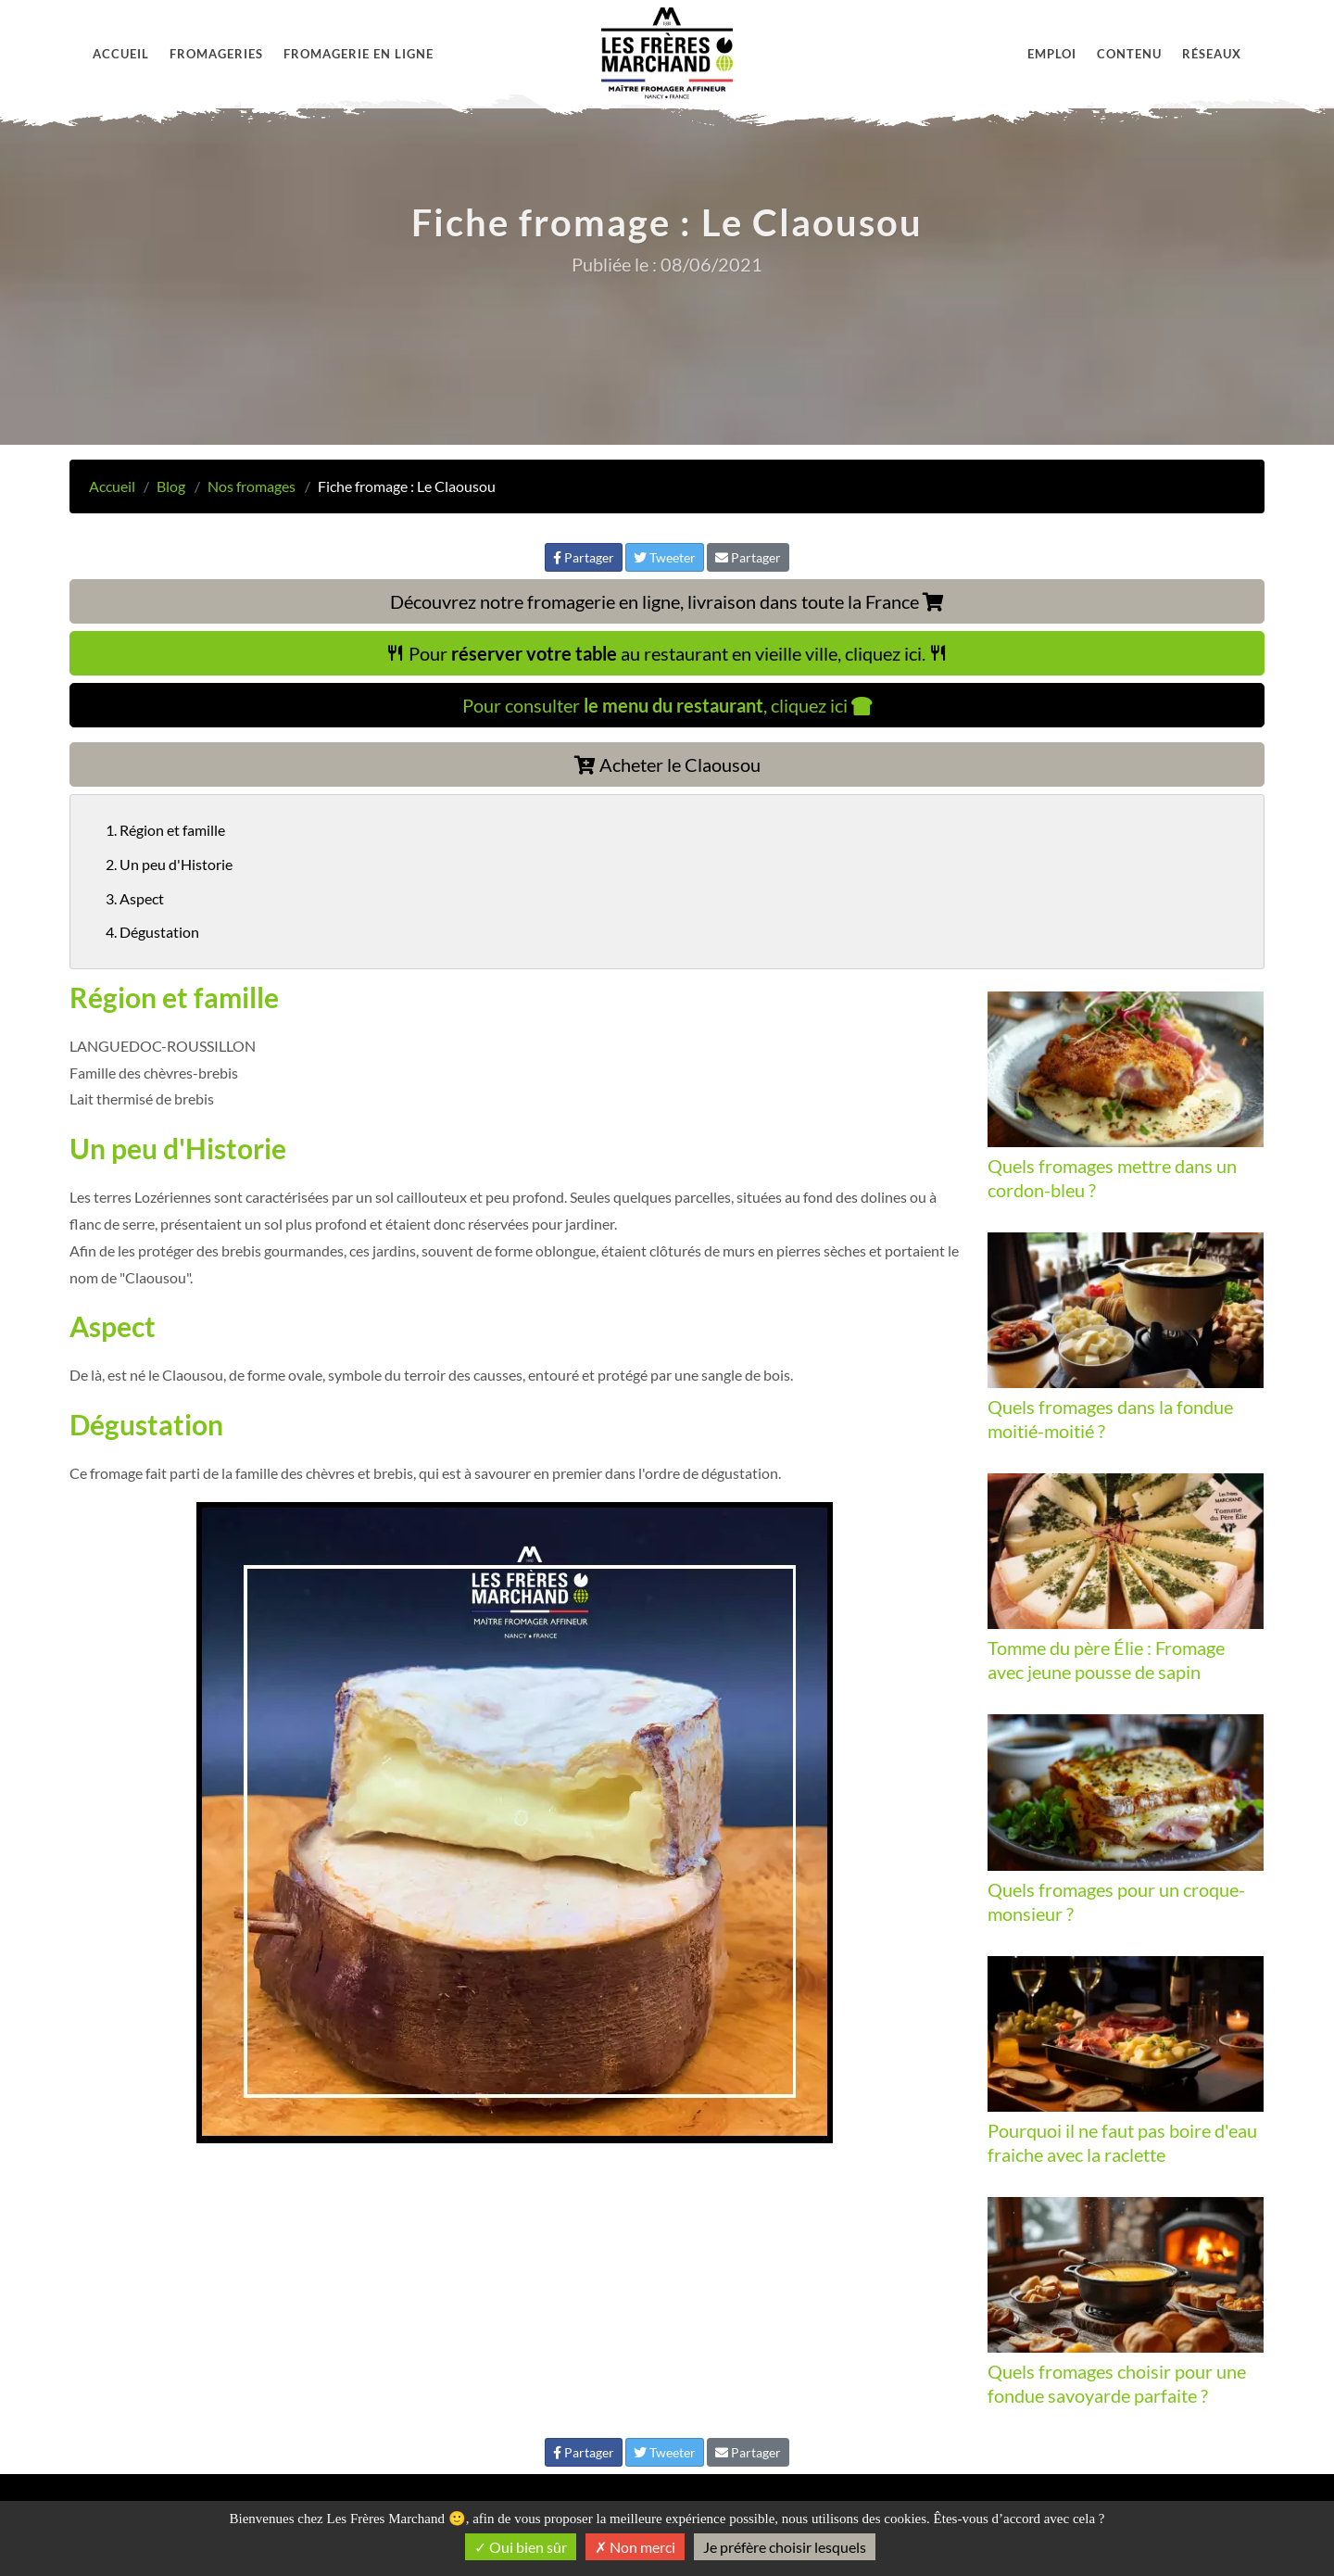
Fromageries (216, 53)
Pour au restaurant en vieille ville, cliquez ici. (667, 653)
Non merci (635, 2547)
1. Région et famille (165, 830)
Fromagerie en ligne (358, 53)
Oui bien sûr (520, 2547)
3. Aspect (135, 898)
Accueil (121, 53)
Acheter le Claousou (667, 764)
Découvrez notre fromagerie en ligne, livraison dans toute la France (667, 601)
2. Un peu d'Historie (169, 864)
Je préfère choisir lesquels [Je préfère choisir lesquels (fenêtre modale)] (784, 2547)
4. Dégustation (152, 932)
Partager (583, 557)
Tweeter (665, 557)
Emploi (1051, 53)
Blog (171, 486)
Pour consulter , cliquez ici (667, 705)
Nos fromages (252, 486)
